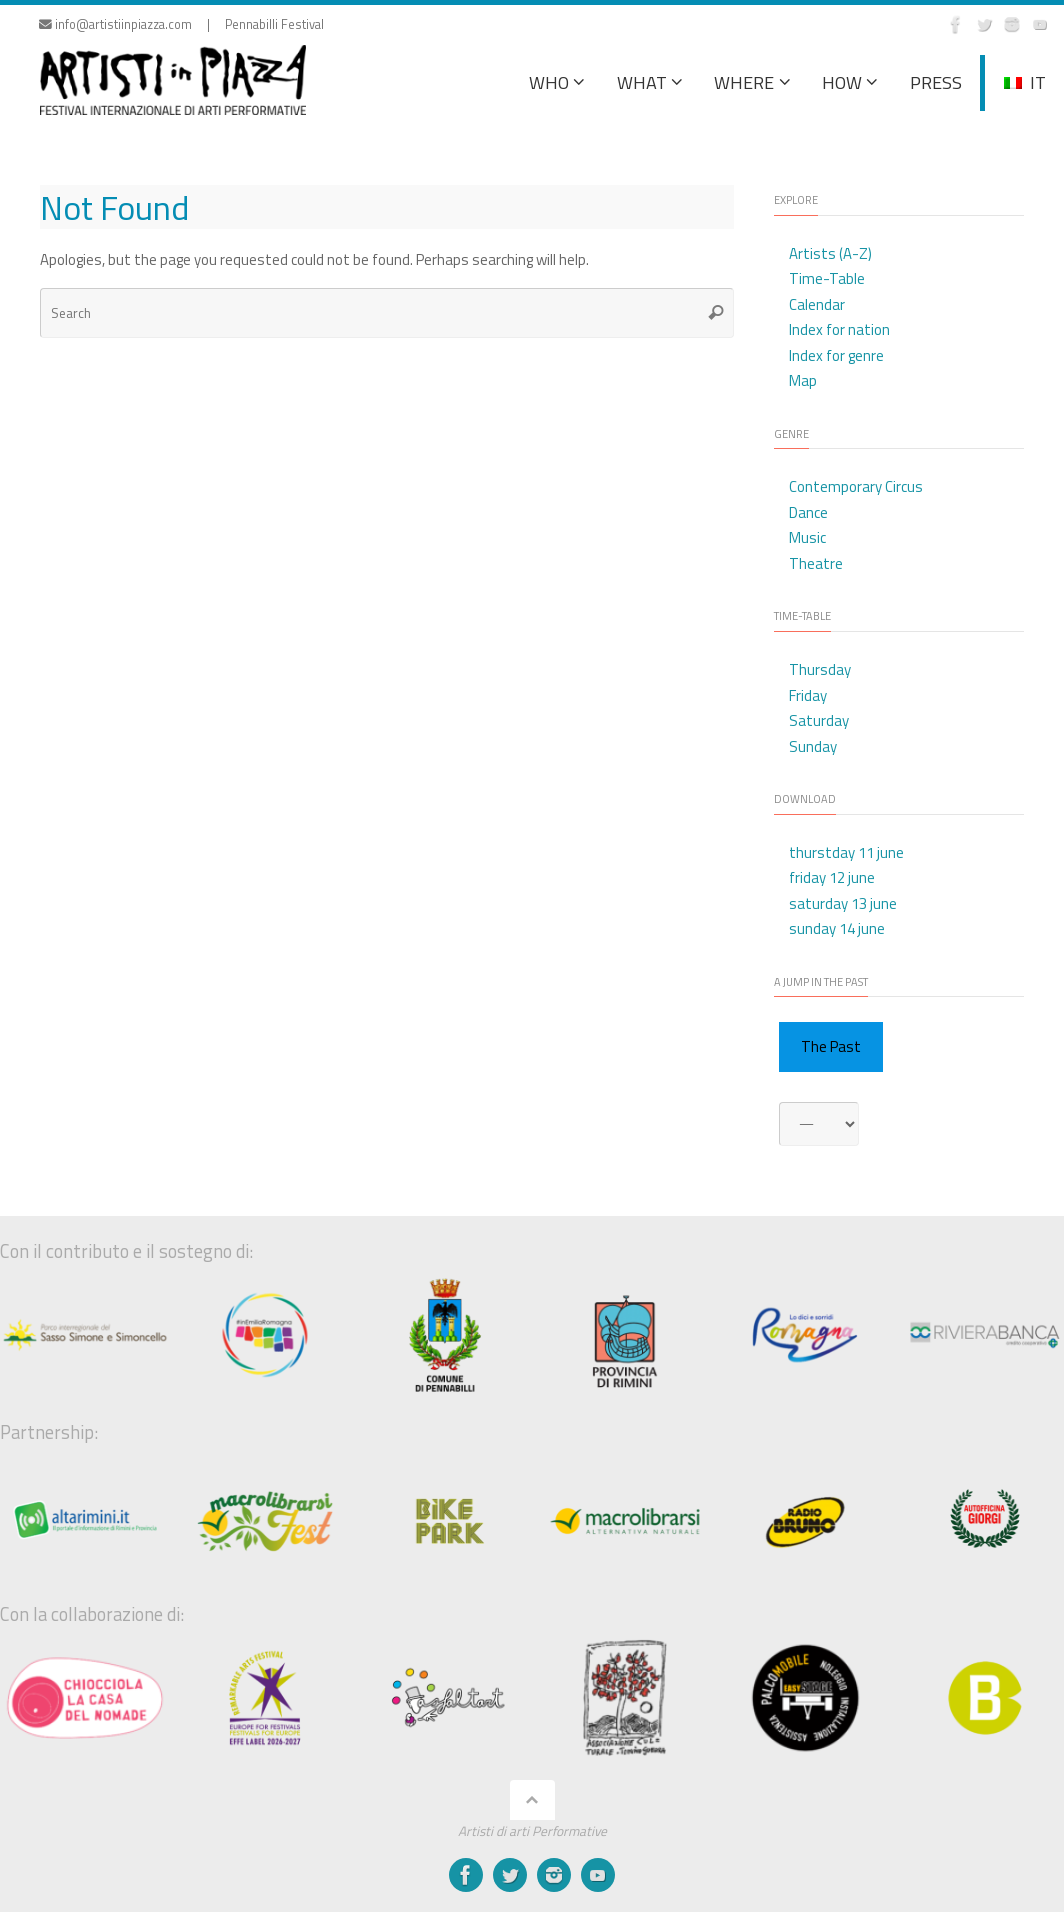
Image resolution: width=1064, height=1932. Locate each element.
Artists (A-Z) (830, 253)
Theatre (816, 563)
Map (803, 380)
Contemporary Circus (856, 486)
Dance (808, 512)
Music (807, 537)
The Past (831, 1046)
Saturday (819, 720)
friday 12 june (832, 877)
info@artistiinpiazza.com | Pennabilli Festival (181, 24)
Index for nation (839, 329)
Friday (808, 695)
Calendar (817, 304)
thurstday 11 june (846, 852)
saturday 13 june (843, 903)
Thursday (820, 669)
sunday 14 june (837, 928)
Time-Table (827, 278)
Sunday (813, 746)
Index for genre (836, 355)
